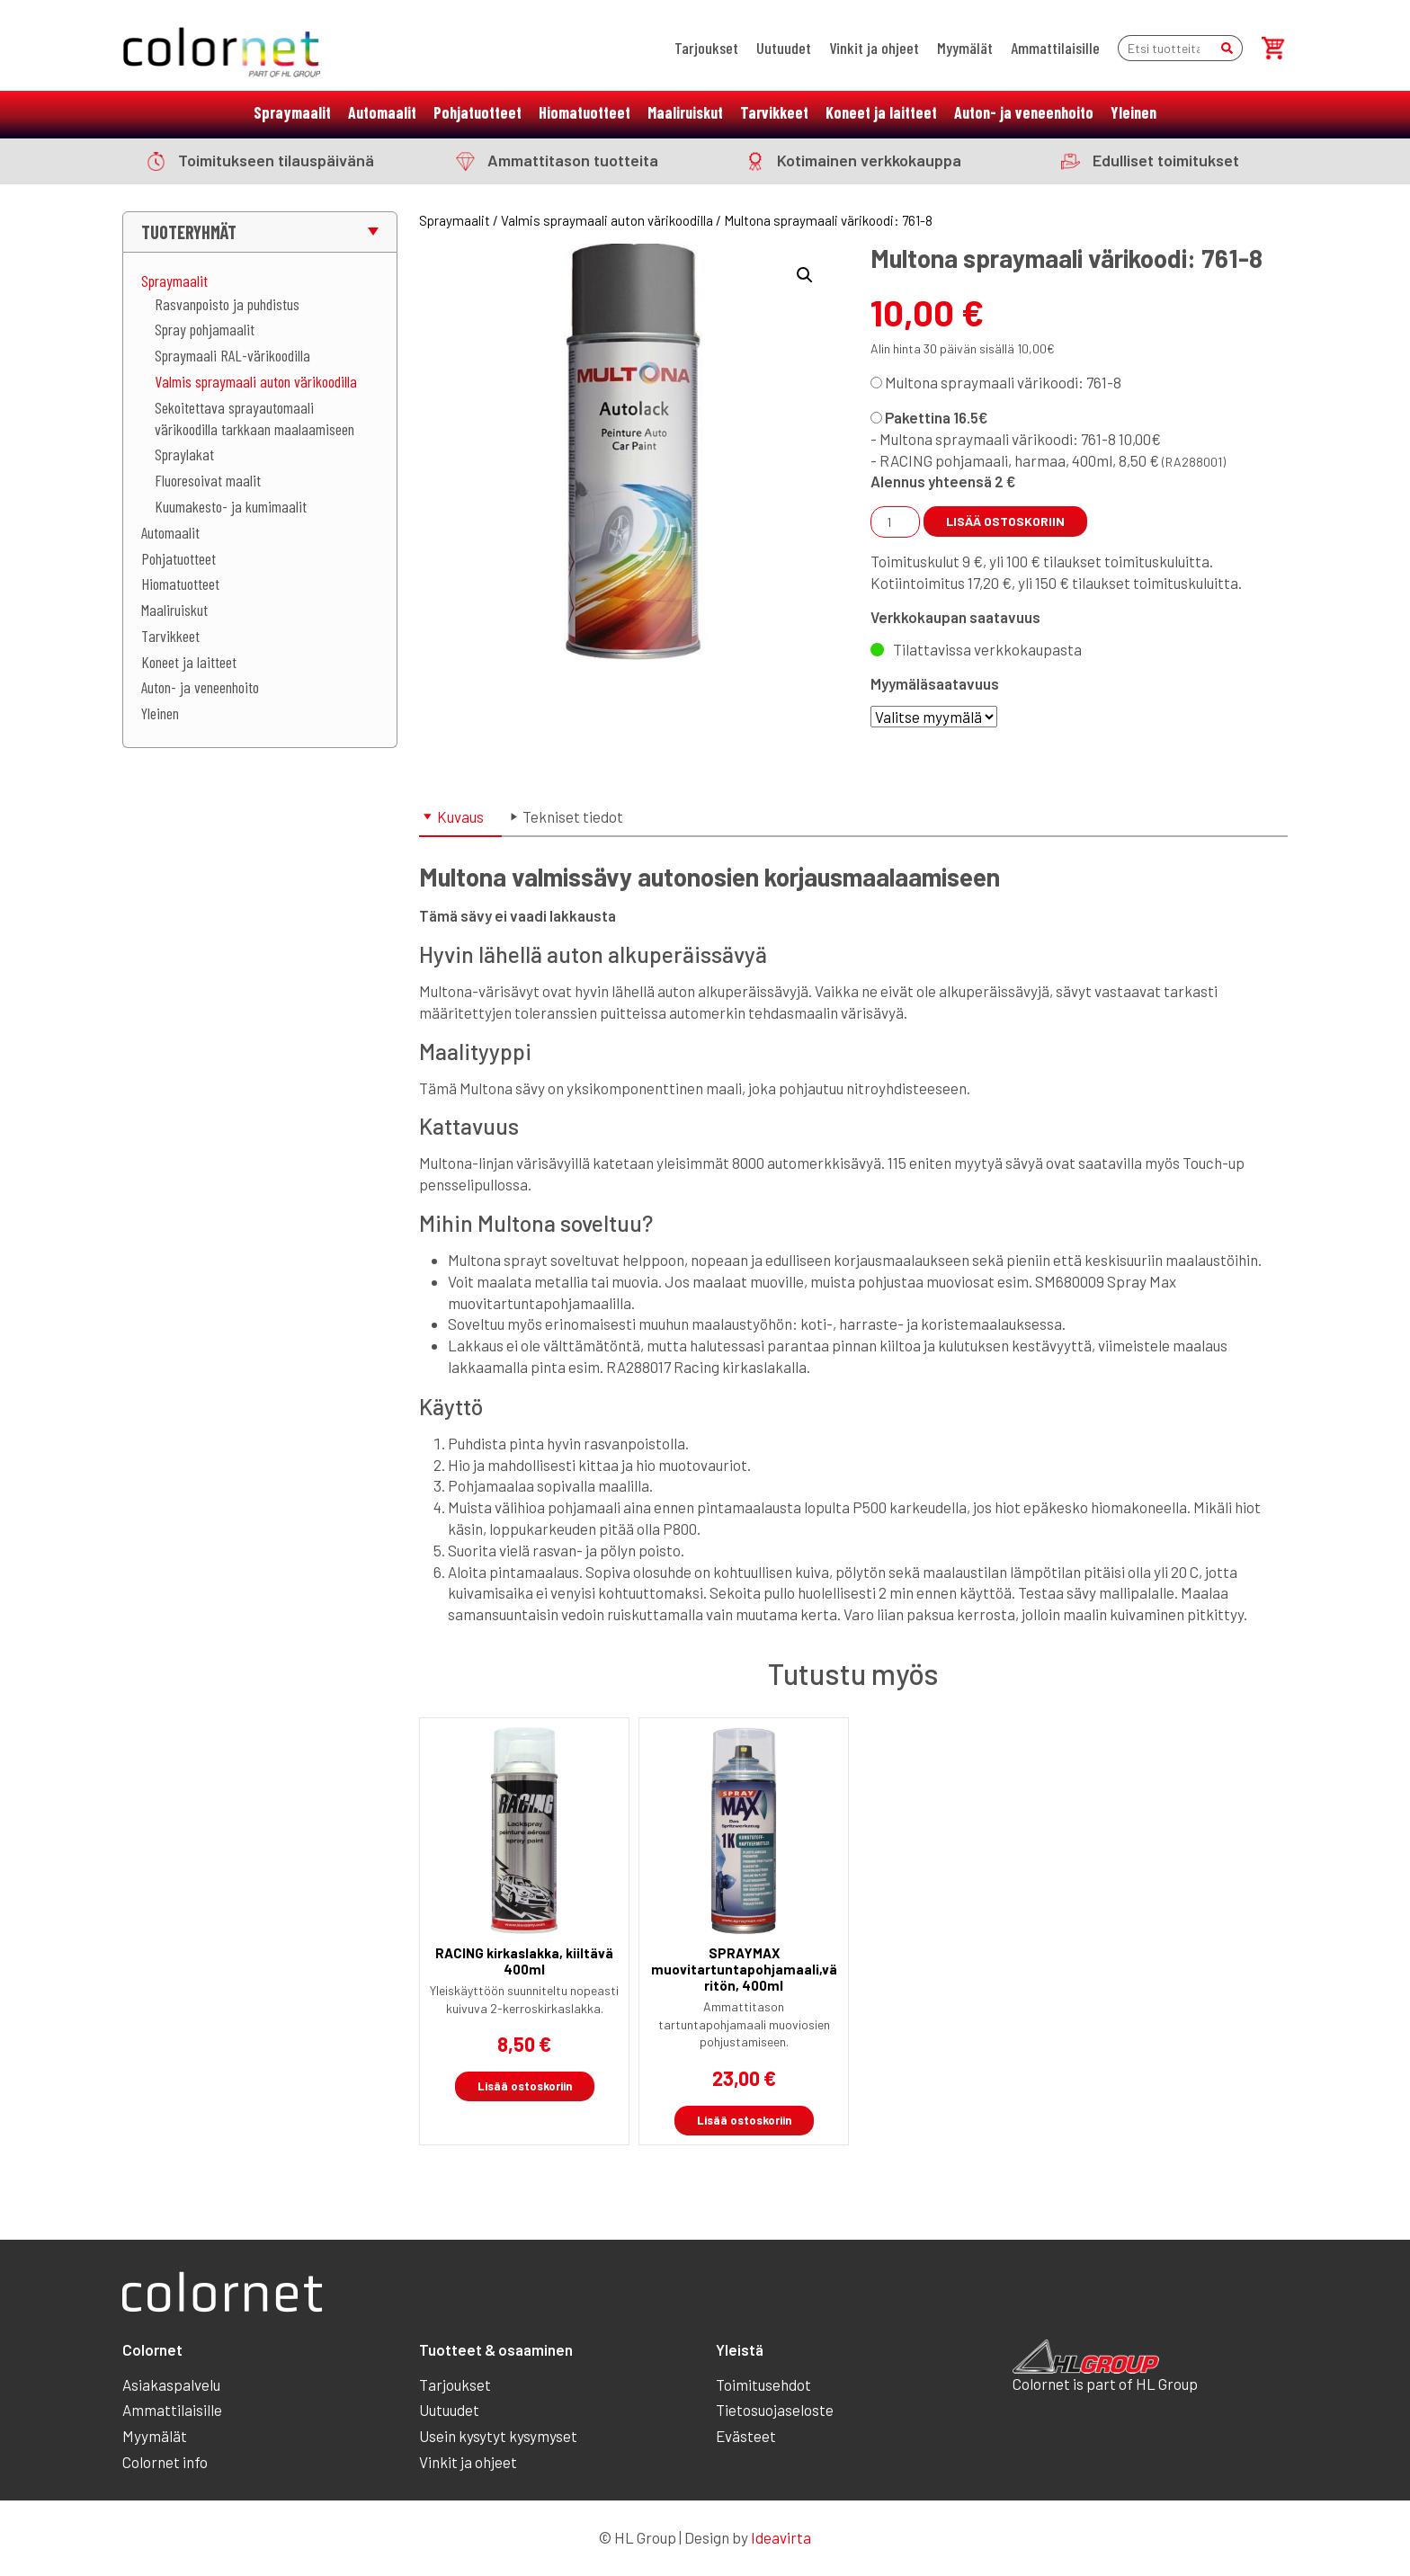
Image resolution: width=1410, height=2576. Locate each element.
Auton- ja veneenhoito (1023, 112)
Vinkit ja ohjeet (874, 48)
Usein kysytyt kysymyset (498, 2436)
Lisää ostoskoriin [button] (524, 2086)
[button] (805, 275)
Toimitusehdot (763, 2384)
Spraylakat (184, 454)
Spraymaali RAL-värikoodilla (232, 355)
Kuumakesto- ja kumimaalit (231, 506)
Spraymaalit (292, 112)
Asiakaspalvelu (171, 2384)
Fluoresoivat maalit (208, 480)
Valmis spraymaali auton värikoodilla (256, 381)
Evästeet (746, 2436)
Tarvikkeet (774, 112)
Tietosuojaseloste (775, 2410)
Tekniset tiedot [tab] (572, 816)
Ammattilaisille (1055, 48)
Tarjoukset (706, 48)
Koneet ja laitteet (881, 112)
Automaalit (382, 112)
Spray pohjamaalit (204, 329)
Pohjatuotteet (477, 112)
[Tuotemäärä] (895, 522)
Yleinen (1133, 112)
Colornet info (165, 2462)
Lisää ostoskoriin (1005, 521)
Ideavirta (781, 2537)
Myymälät (965, 48)
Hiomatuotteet (584, 112)
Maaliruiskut (685, 112)
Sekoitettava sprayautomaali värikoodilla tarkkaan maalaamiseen (254, 418)
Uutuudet (783, 48)
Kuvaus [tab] (460, 816)
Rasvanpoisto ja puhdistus (227, 304)
